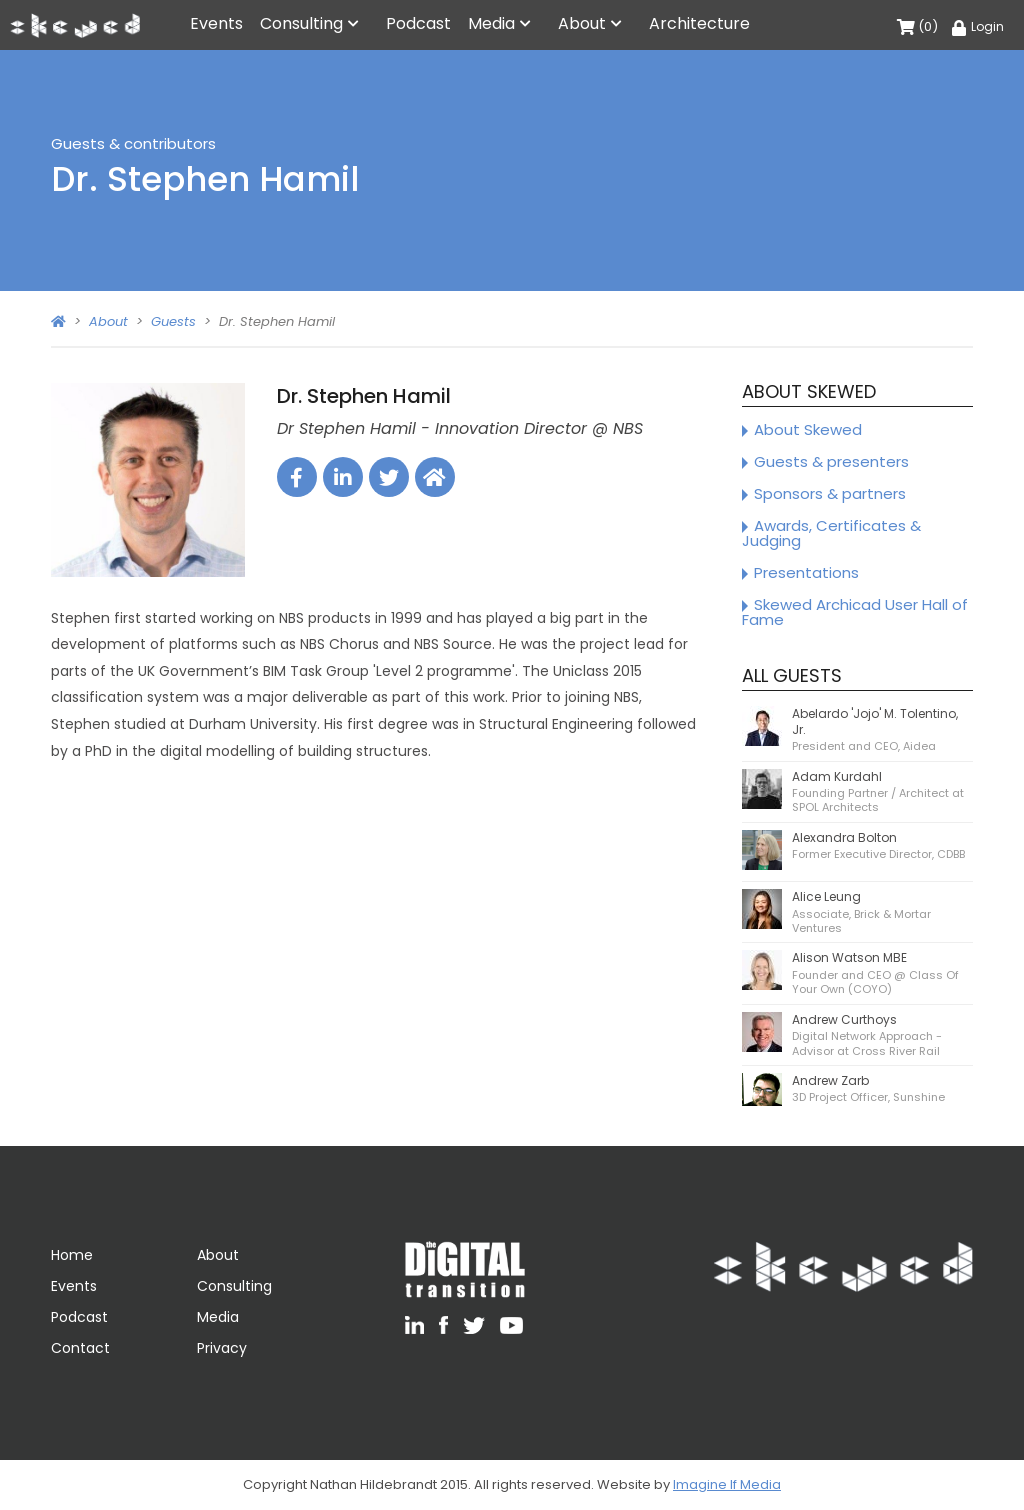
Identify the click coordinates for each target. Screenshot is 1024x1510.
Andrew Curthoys (844, 1019)
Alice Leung (826, 896)
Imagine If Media (727, 1484)
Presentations (806, 572)
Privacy (222, 1348)
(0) (917, 26)
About (582, 23)
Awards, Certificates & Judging (831, 533)
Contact (80, 1348)
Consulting (301, 23)
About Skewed (808, 429)
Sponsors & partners (830, 493)
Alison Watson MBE (849, 957)
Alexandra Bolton (844, 837)
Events (216, 23)
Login (978, 26)
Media (491, 23)
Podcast (418, 23)
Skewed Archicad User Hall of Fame (855, 612)
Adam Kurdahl (837, 776)
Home (72, 1255)
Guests (173, 321)
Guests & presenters (831, 461)
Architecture (699, 23)
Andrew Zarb (830, 1080)
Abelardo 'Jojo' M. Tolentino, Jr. (875, 721)
